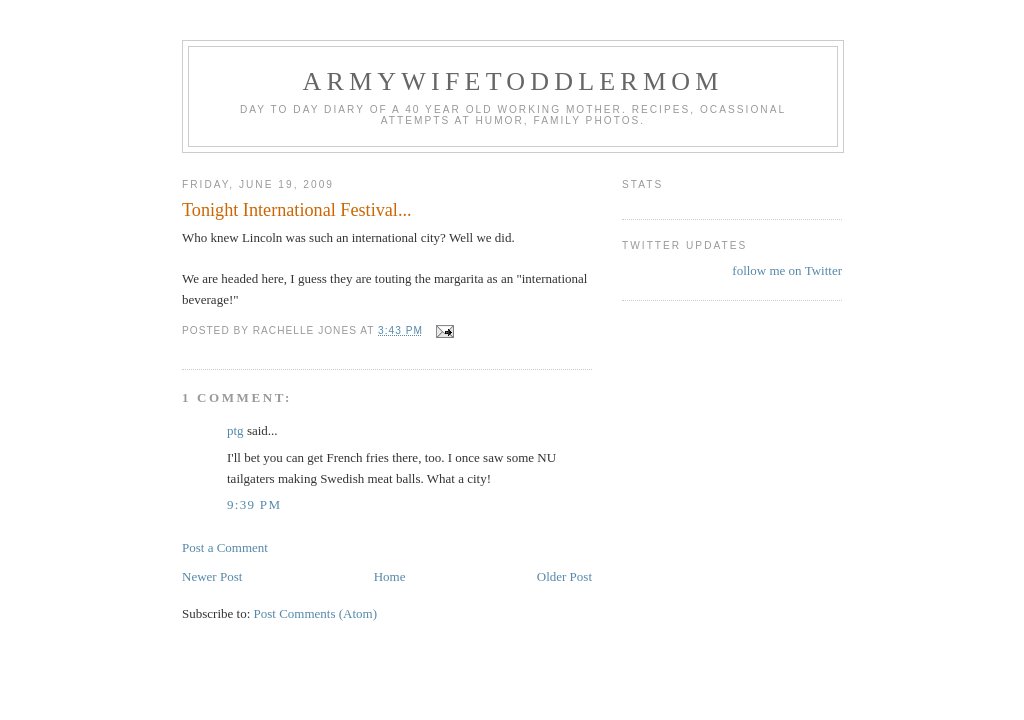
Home (390, 576)
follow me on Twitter (787, 270)
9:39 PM (254, 504)
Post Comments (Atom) (316, 613)
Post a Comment (225, 547)
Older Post (564, 576)
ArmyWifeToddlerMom (512, 81)
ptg (235, 430)
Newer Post (212, 576)
